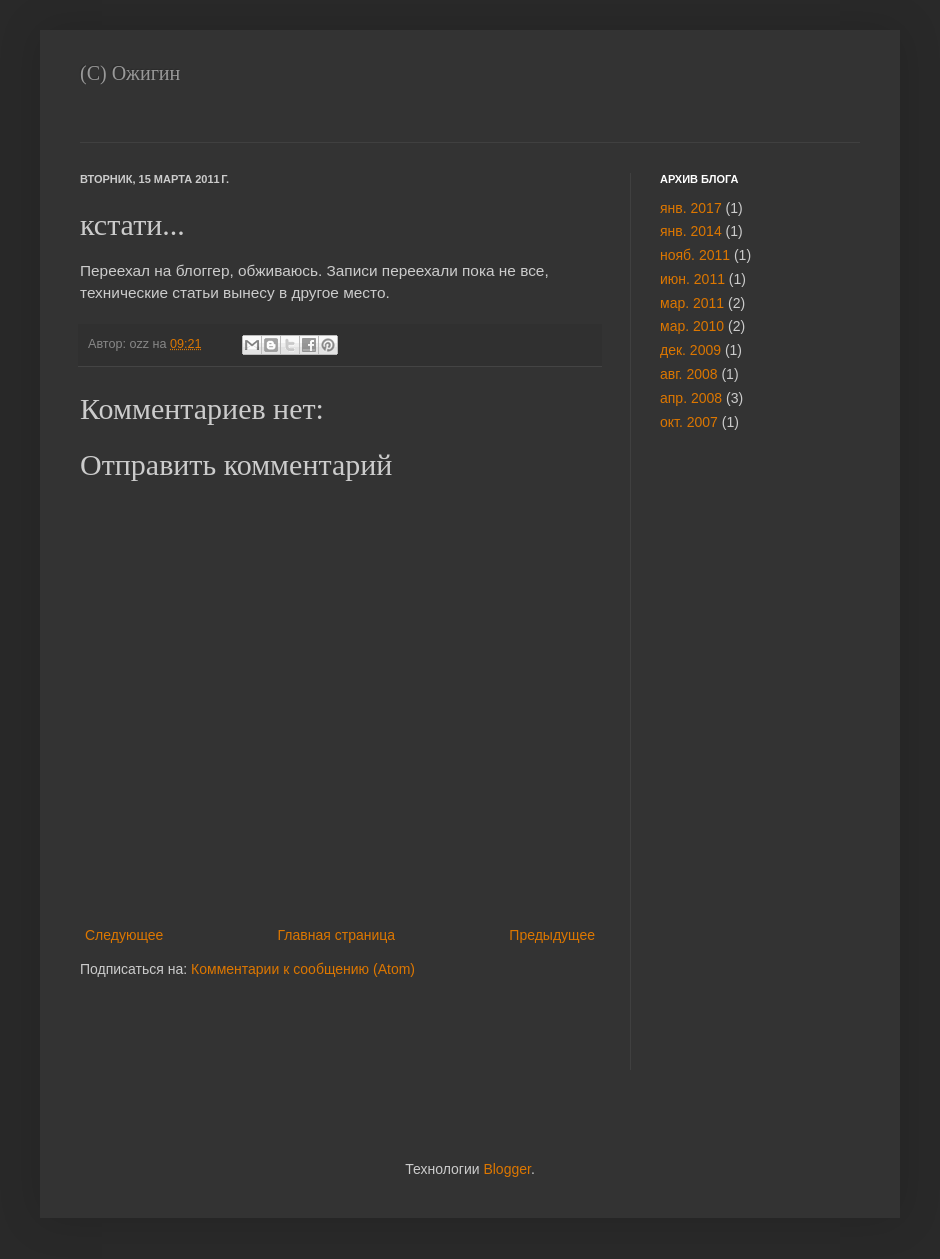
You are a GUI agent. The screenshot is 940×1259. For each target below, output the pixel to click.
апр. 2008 (691, 398)
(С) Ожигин (130, 73)
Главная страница (337, 935)
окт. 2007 (689, 422)
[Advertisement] (720, 764)
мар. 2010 (692, 326)
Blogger (506, 1169)
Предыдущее (552, 935)
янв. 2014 (691, 231)
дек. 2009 (690, 350)
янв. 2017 (691, 208)
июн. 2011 (692, 279)
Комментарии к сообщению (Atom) (303, 969)
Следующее (124, 935)
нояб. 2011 (695, 255)
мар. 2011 (692, 303)
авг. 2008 (689, 374)
